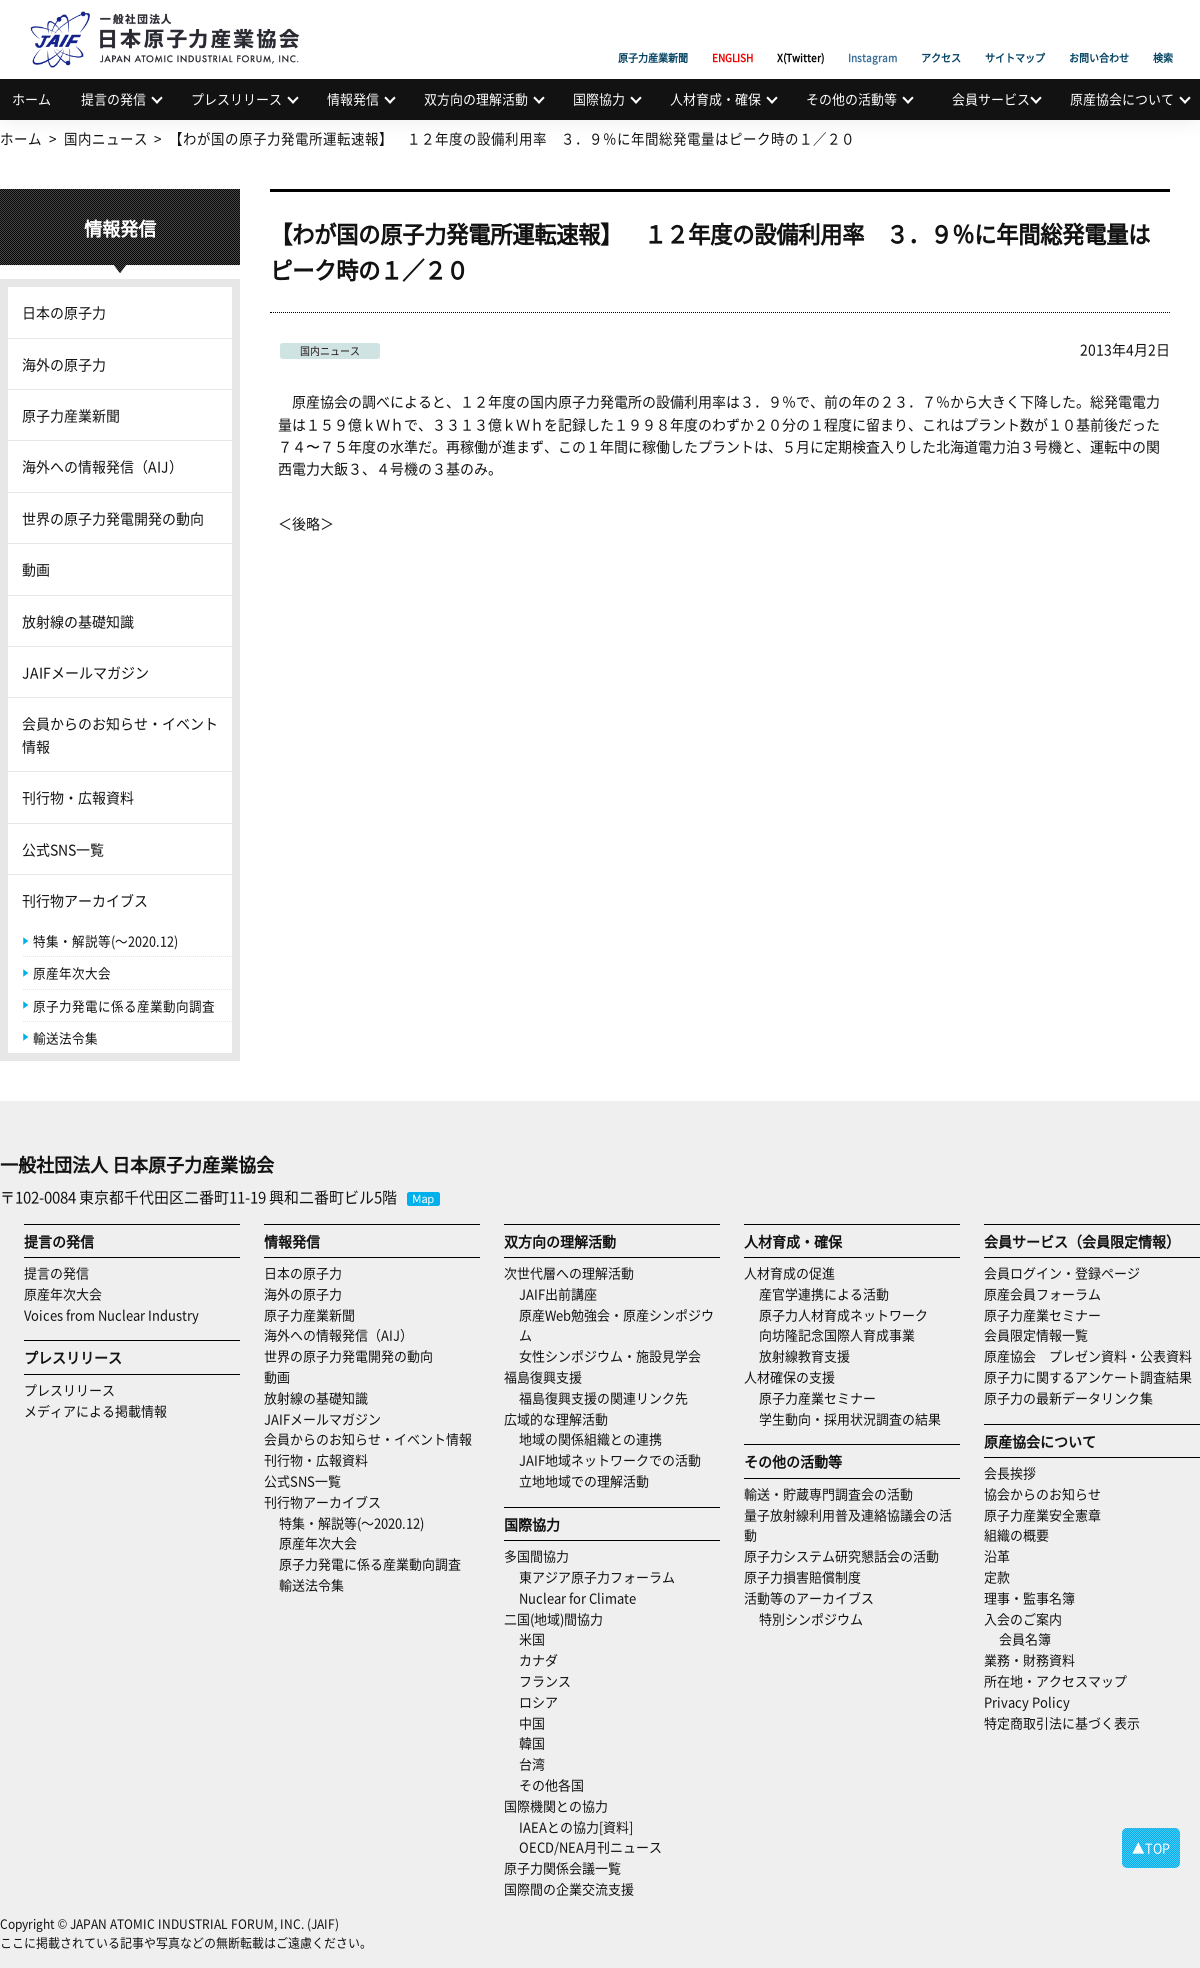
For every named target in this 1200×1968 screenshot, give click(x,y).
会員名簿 (1025, 1638)
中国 (532, 1722)
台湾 (532, 1763)
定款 (997, 1576)
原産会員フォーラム (1042, 1293)
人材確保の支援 (789, 1376)
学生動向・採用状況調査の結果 (856, 1418)
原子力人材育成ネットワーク (843, 1314)
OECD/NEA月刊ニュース (590, 1846)
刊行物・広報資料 (78, 797)
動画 (36, 569)
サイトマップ (1015, 35)
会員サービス (991, 98)
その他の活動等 (851, 98)
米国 (532, 1638)
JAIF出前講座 (558, 1293)
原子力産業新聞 (653, 35)
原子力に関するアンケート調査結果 (1088, 1376)
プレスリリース (236, 98)
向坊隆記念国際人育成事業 (837, 1334)
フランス (545, 1680)
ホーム (31, 98)
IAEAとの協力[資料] (576, 1826)
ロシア (538, 1701)
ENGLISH (732, 35)
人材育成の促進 (789, 1272)
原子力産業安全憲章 (1042, 1514)
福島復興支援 (543, 1376)
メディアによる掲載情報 (95, 1410)
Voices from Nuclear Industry (111, 1314)
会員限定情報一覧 (1036, 1334)
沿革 (997, 1555)
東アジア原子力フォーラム (597, 1576)
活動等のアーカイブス (809, 1597)
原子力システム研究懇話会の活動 (841, 1555)
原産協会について (1122, 98)
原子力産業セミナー (817, 1397)
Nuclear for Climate (577, 1597)
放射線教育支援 (804, 1355)
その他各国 (551, 1784)
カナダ (538, 1659)
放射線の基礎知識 (78, 621)
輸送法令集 (65, 1037)
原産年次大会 (72, 972)
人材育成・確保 (715, 98)
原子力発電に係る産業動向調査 (124, 1005)
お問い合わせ (1099, 35)
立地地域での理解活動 (584, 1480)
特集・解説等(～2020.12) (105, 940)
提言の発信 (113, 98)
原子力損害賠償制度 (802, 1576)
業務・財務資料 (1029, 1659)
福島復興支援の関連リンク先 (603, 1397)
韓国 (532, 1742)
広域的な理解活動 (556, 1418)
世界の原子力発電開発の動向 (113, 518)
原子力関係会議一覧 (562, 1867)
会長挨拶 (1010, 1472)
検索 (1163, 35)
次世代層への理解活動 (569, 1272)
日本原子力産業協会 (175, 16)
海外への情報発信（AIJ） (102, 466)
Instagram (872, 35)
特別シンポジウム (811, 1618)
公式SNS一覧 (63, 849)
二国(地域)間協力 (553, 1618)
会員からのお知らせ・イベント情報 (120, 734)
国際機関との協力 (556, 1805)
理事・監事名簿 (1029, 1597)
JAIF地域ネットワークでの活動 (610, 1459)
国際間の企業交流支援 (569, 1888)
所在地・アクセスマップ (1055, 1680)
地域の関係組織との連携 (590, 1438)
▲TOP (1151, 1847)
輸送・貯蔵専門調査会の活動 (828, 1493)
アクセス (941, 35)
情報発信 (353, 98)
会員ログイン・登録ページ (1062, 1272)
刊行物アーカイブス (85, 900)
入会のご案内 (1023, 1618)
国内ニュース (330, 350)
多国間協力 (536, 1555)
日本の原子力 (64, 312)
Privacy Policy (1027, 1701)
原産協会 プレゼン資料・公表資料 (1088, 1355)
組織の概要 (1016, 1534)
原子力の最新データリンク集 (1068, 1397)
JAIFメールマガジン (85, 672)
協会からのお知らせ (1042, 1493)
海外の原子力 (64, 364)
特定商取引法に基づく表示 (1062, 1722)
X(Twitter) (800, 35)
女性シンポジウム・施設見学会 (610, 1355)
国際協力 (599, 98)
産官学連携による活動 (824, 1293)
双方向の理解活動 (476, 98)
